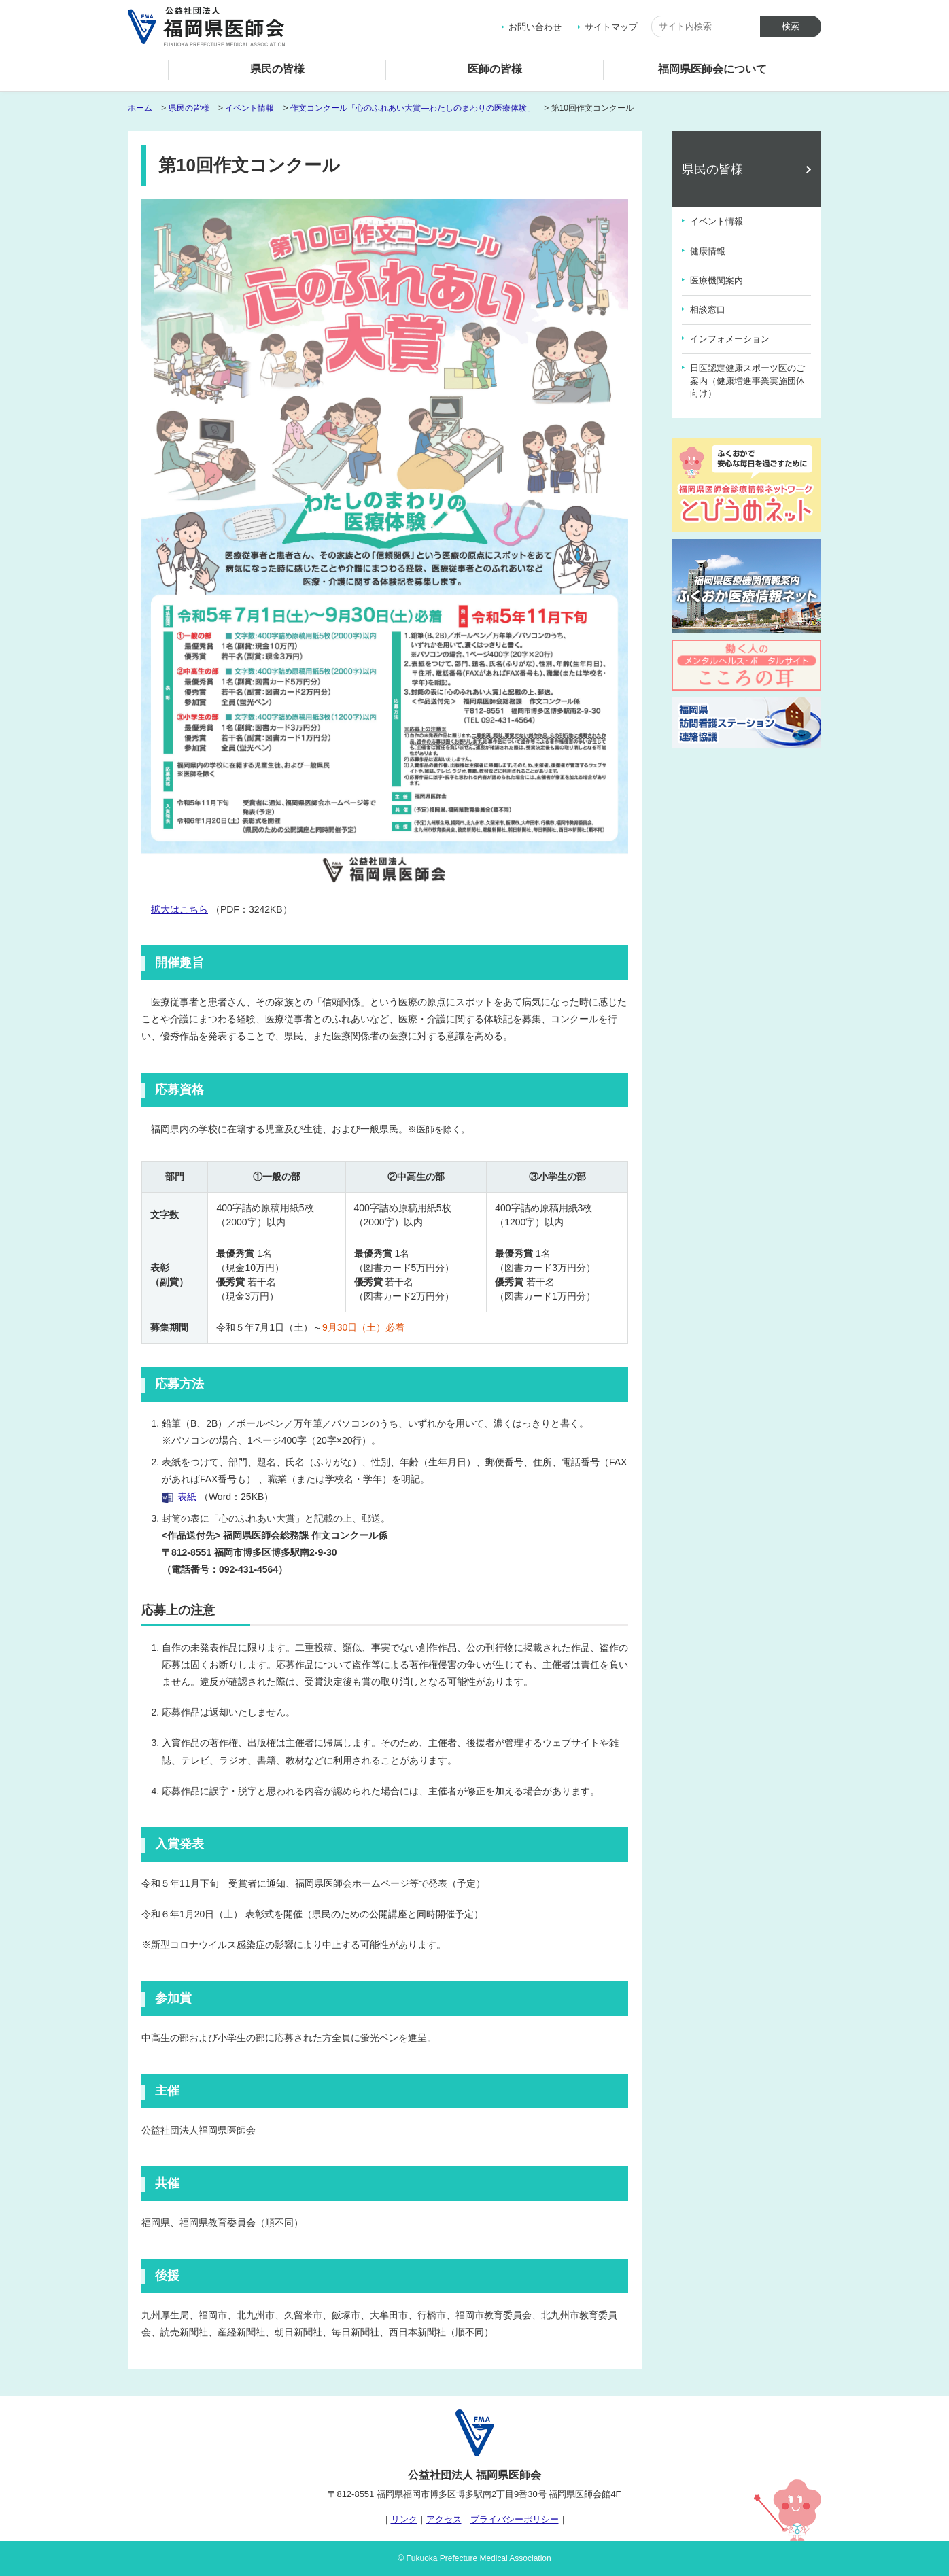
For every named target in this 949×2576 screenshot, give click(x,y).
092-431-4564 (248, 1569)
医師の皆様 (495, 69)
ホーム (148, 72)
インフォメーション (730, 339)
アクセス (444, 2519)
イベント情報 (249, 108)
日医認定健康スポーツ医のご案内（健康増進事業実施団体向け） (747, 380)
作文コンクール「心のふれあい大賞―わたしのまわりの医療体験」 (412, 108)
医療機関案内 (716, 280)
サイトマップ (611, 27)
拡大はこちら (179, 909)
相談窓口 (707, 309)
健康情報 (707, 251)
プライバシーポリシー (514, 2519)
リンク (404, 2519)
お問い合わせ (535, 27)
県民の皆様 (277, 69)
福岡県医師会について (712, 69)
